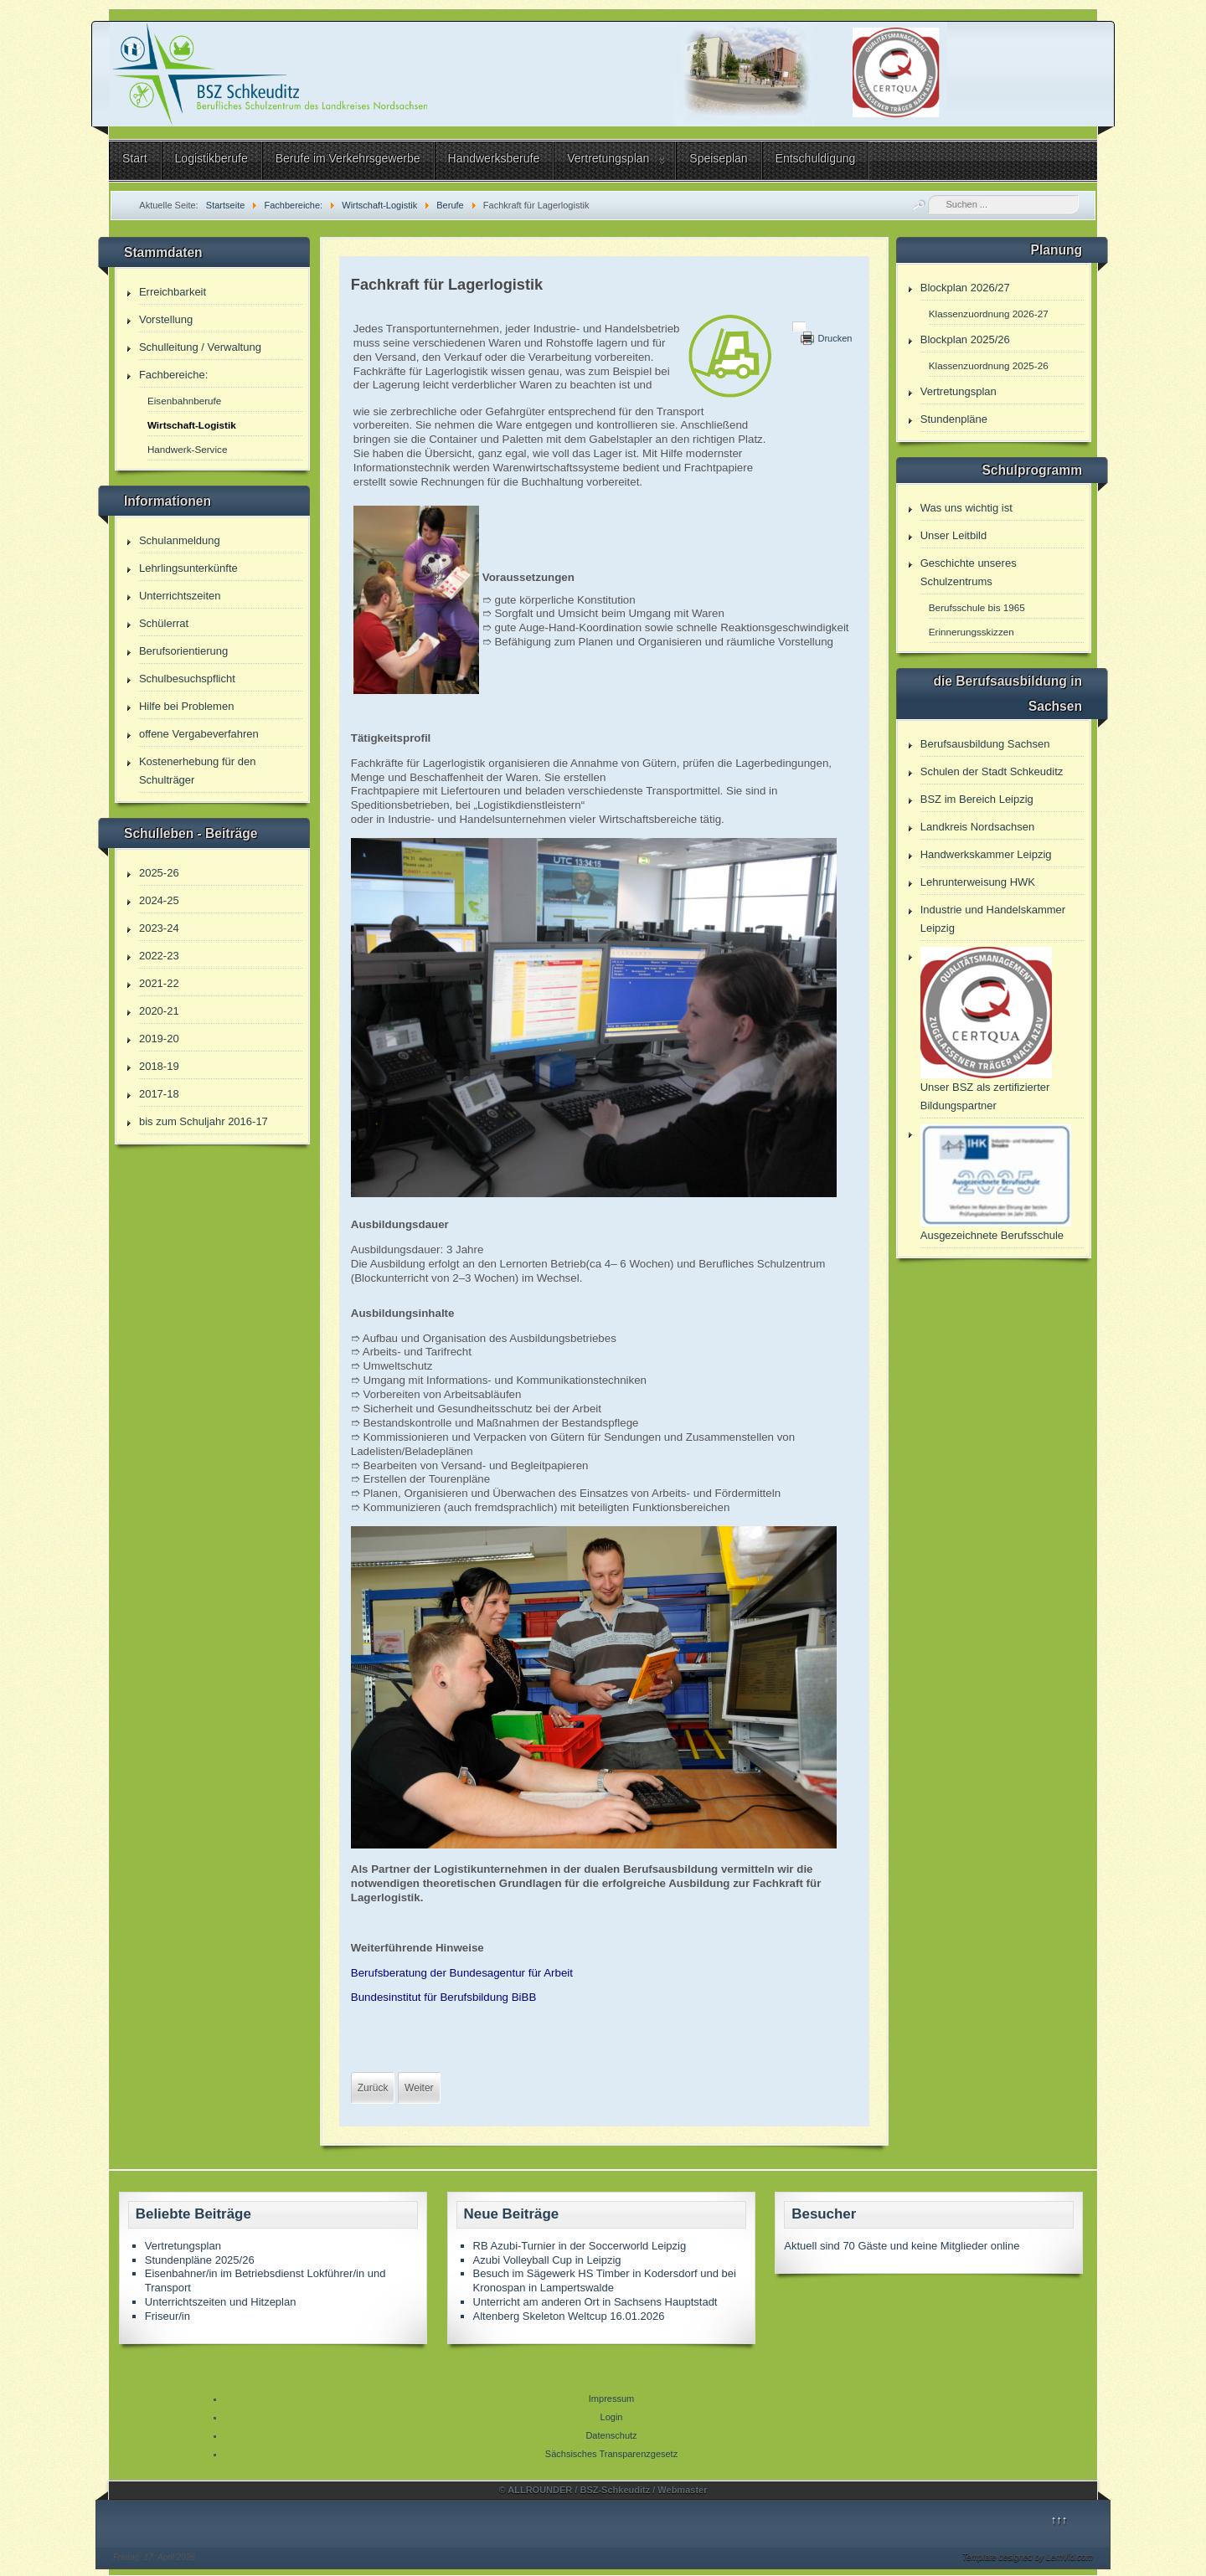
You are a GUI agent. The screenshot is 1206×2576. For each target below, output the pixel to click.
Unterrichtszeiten (180, 595)
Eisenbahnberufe (184, 400)
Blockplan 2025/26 (965, 339)
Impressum (611, 2398)
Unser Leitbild (953, 535)
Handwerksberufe (494, 158)
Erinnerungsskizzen (971, 631)
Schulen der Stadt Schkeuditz (992, 771)
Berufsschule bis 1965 (977, 607)
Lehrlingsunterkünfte (188, 568)
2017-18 (159, 1093)
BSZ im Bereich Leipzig (976, 799)
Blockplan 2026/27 (965, 287)
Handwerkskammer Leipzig (986, 854)
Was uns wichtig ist (966, 507)
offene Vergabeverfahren (199, 734)
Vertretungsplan (608, 158)
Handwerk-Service (187, 449)
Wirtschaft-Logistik (191, 424)
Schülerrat (163, 623)
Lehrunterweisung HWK (977, 882)
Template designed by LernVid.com (1027, 2557)
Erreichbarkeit (172, 291)
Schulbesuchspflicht (187, 678)
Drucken (834, 338)
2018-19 (159, 1066)
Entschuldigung (816, 158)
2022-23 (159, 955)
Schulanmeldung (179, 540)
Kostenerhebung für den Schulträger (197, 770)
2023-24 (159, 928)
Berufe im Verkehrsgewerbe (348, 158)
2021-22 (159, 983)
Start (134, 158)
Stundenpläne (953, 419)
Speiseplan (718, 158)
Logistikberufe (211, 158)
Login (611, 2417)
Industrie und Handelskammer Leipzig (992, 918)
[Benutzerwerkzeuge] (799, 326)
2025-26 (159, 872)
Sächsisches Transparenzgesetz (611, 2454)
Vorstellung (166, 319)
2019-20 (159, 1038)
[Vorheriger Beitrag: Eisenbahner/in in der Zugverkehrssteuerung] (373, 2088)
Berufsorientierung (183, 651)
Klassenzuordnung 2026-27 (989, 313)
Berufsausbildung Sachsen (985, 744)
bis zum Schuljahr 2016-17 (203, 1121)
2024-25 (159, 900)
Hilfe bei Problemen (186, 706)
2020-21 (159, 1011)
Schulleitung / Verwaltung (200, 347)
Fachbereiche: (173, 374)
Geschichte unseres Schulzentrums (968, 572)
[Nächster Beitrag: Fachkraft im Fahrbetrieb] (419, 2088)
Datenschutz (610, 2435)
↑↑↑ (1059, 2519)
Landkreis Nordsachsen (977, 826)
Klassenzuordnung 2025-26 (989, 365)
